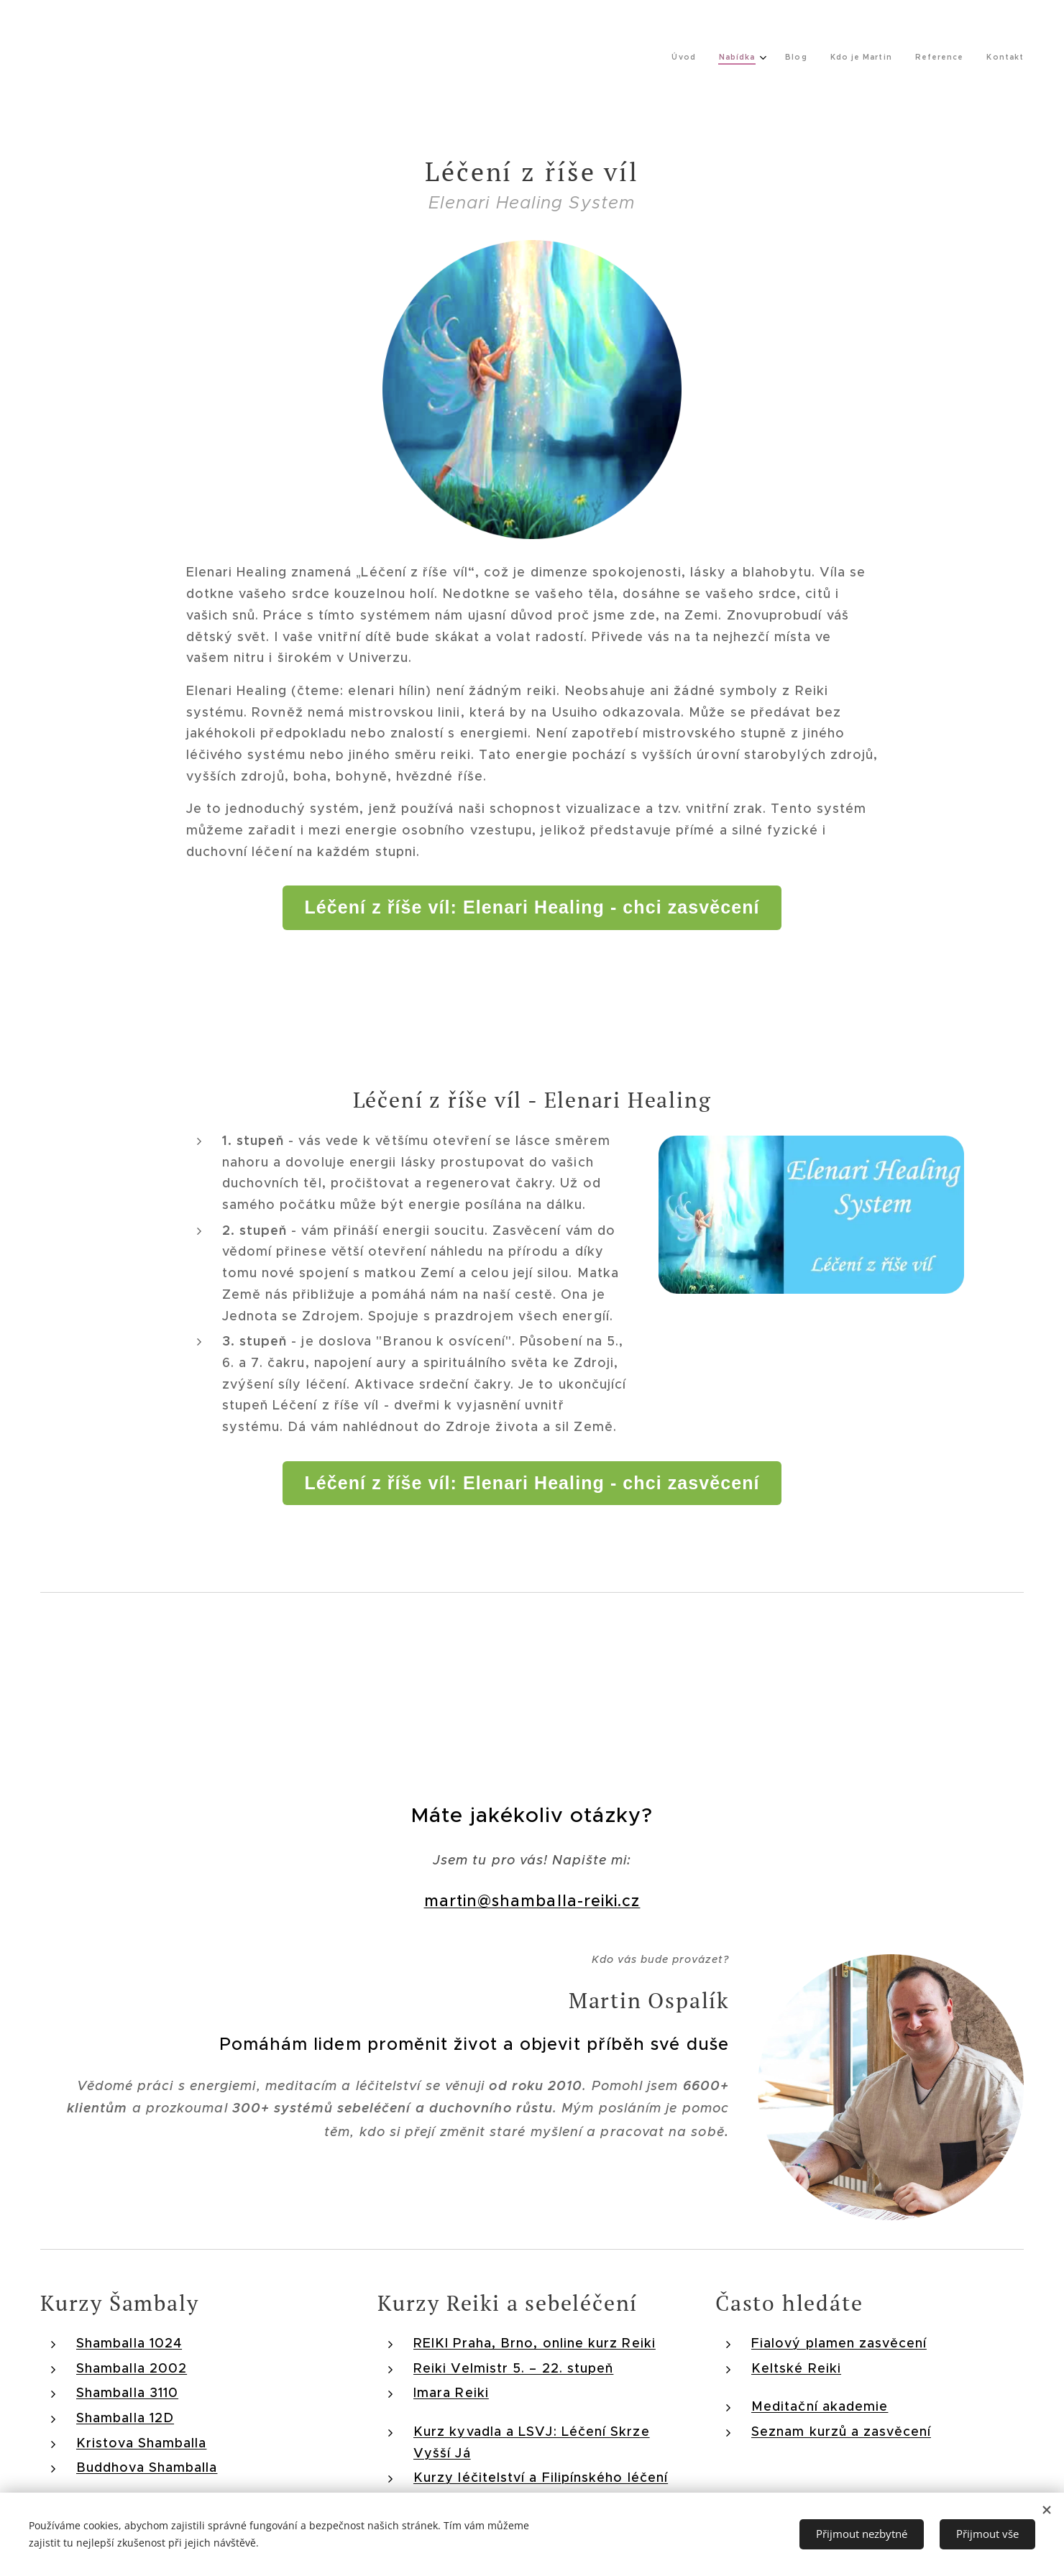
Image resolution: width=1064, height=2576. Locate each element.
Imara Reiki (451, 2393)
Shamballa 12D (125, 2418)
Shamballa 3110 (127, 2393)
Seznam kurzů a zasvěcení (841, 2431)
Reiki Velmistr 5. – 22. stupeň (513, 2368)
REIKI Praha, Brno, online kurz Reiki (534, 2343)
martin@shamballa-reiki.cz (532, 1900)
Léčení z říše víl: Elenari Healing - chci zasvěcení (531, 907)
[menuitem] (872, 58)
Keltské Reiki (796, 2368)
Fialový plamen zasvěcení (839, 2343)
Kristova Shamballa (141, 2443)
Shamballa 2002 (131, 2368)
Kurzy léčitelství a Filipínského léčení (540, 2477)
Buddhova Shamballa (146, 2467)
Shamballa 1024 (129, 2343)
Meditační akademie (819, 2406)
